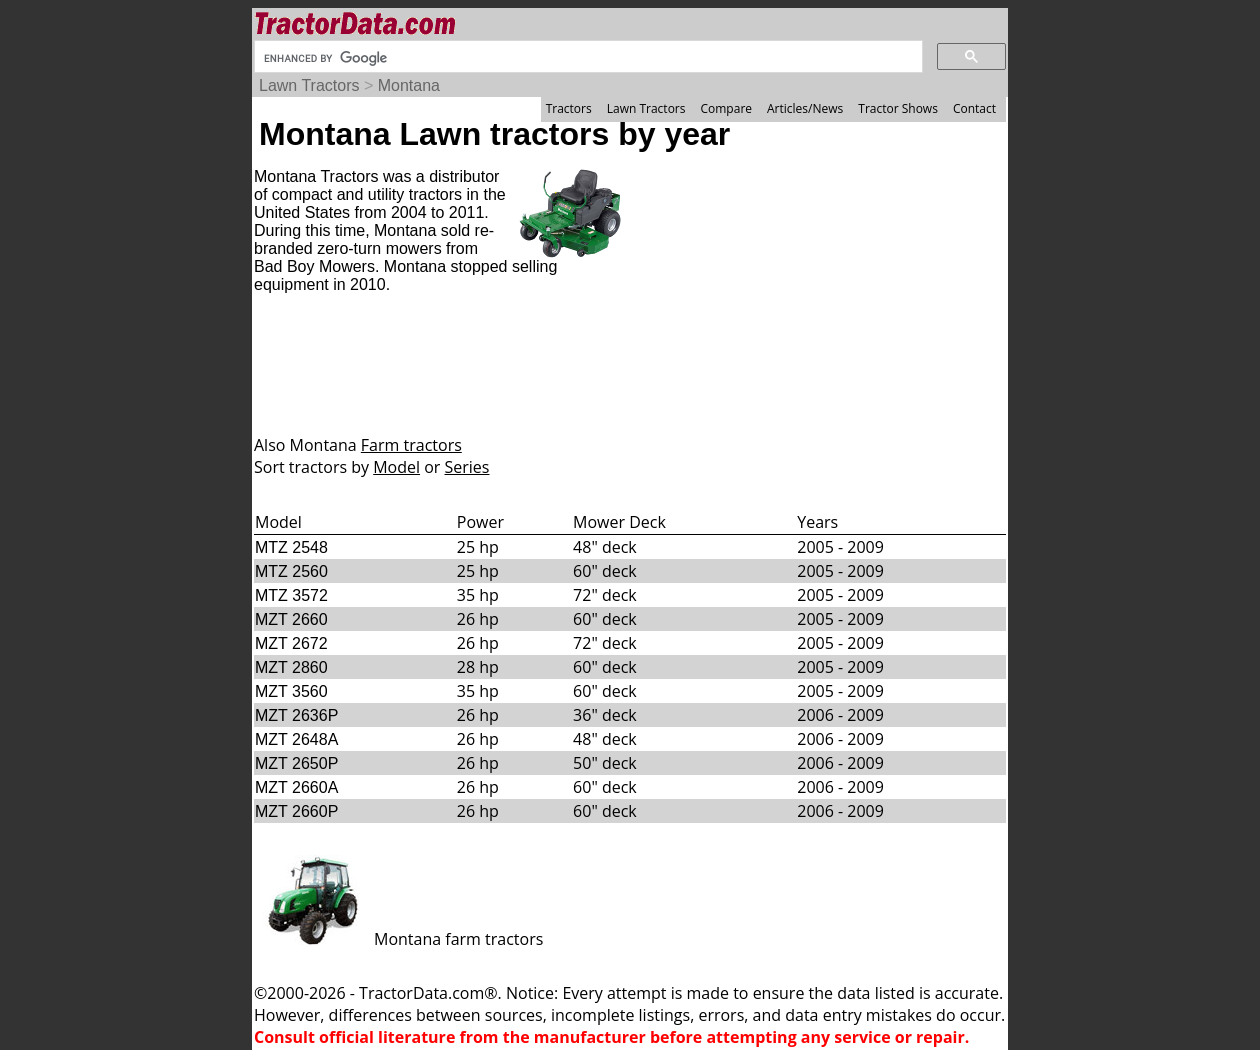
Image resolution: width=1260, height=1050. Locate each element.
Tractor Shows (898, 108)
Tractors (569, 108)
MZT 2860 (291, 667)
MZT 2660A (296, 787)
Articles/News (805, 108)
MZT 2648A (296, 739)
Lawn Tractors (309, 85)
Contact (974, 108)
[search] (586, 58)
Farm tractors (411, 445)
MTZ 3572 (291, 595)
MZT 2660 (291, 619)
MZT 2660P (296, 811)
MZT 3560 (291, 691)
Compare (726, 108)
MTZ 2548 (291, 547)
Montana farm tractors (398, 939)
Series (467, 467)
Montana (409, 85)
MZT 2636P (296, 715)
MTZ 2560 (291, 571)
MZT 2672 (291, 643)
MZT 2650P (296, 763)
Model (396, 467)
